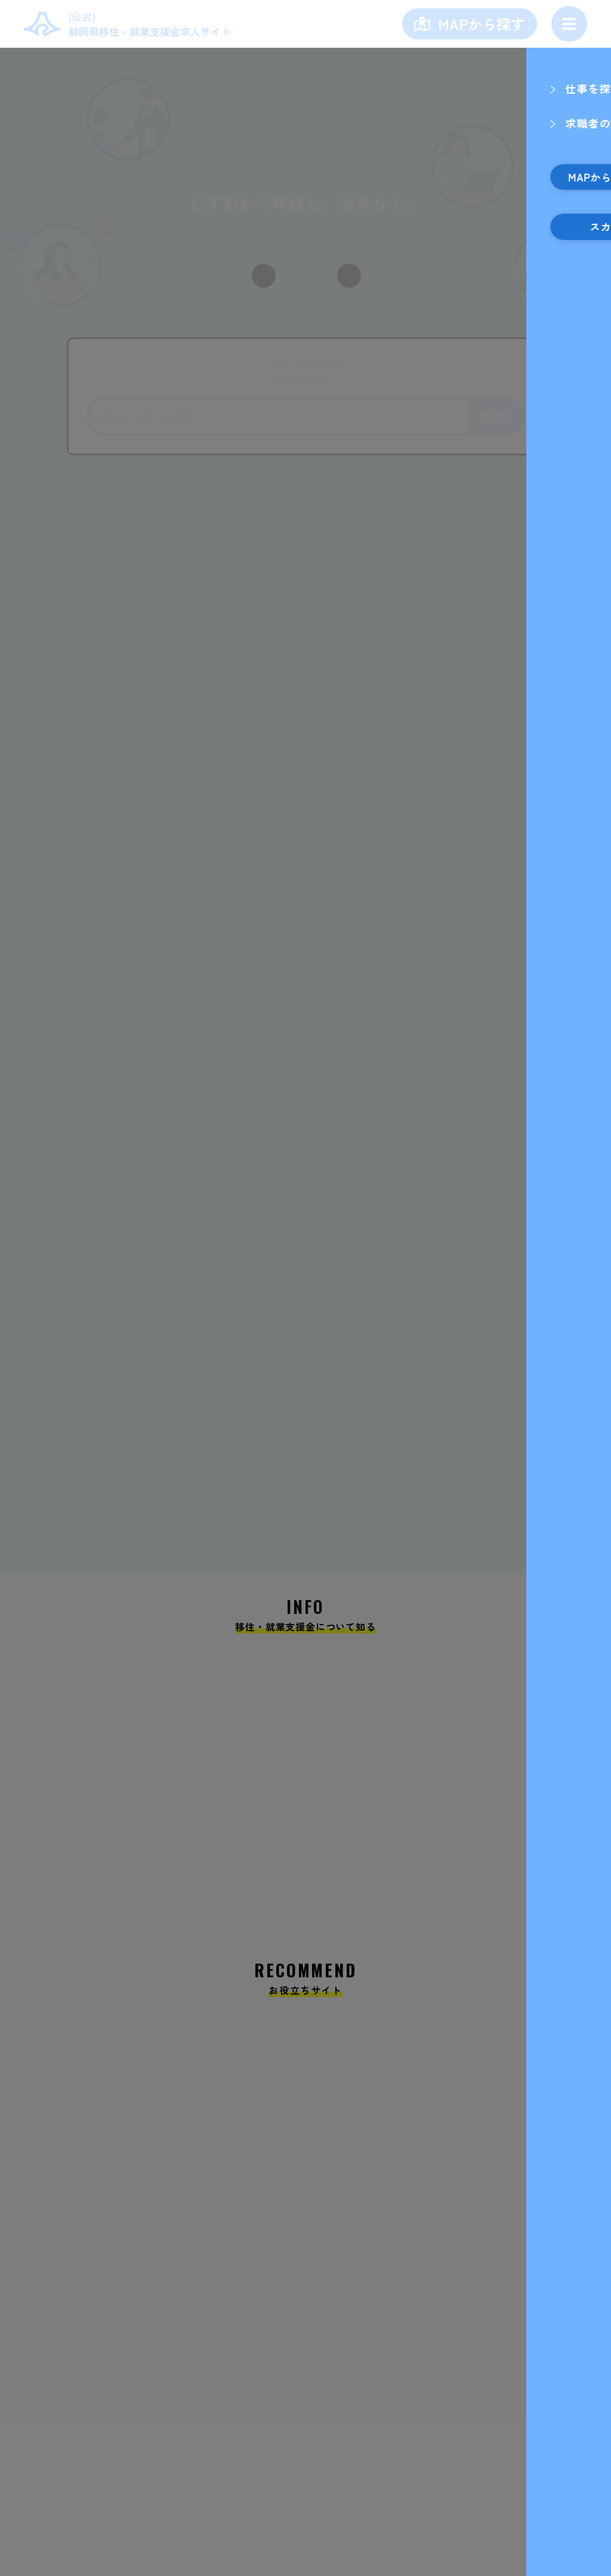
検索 (495, 416)
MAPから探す (481, 23)
